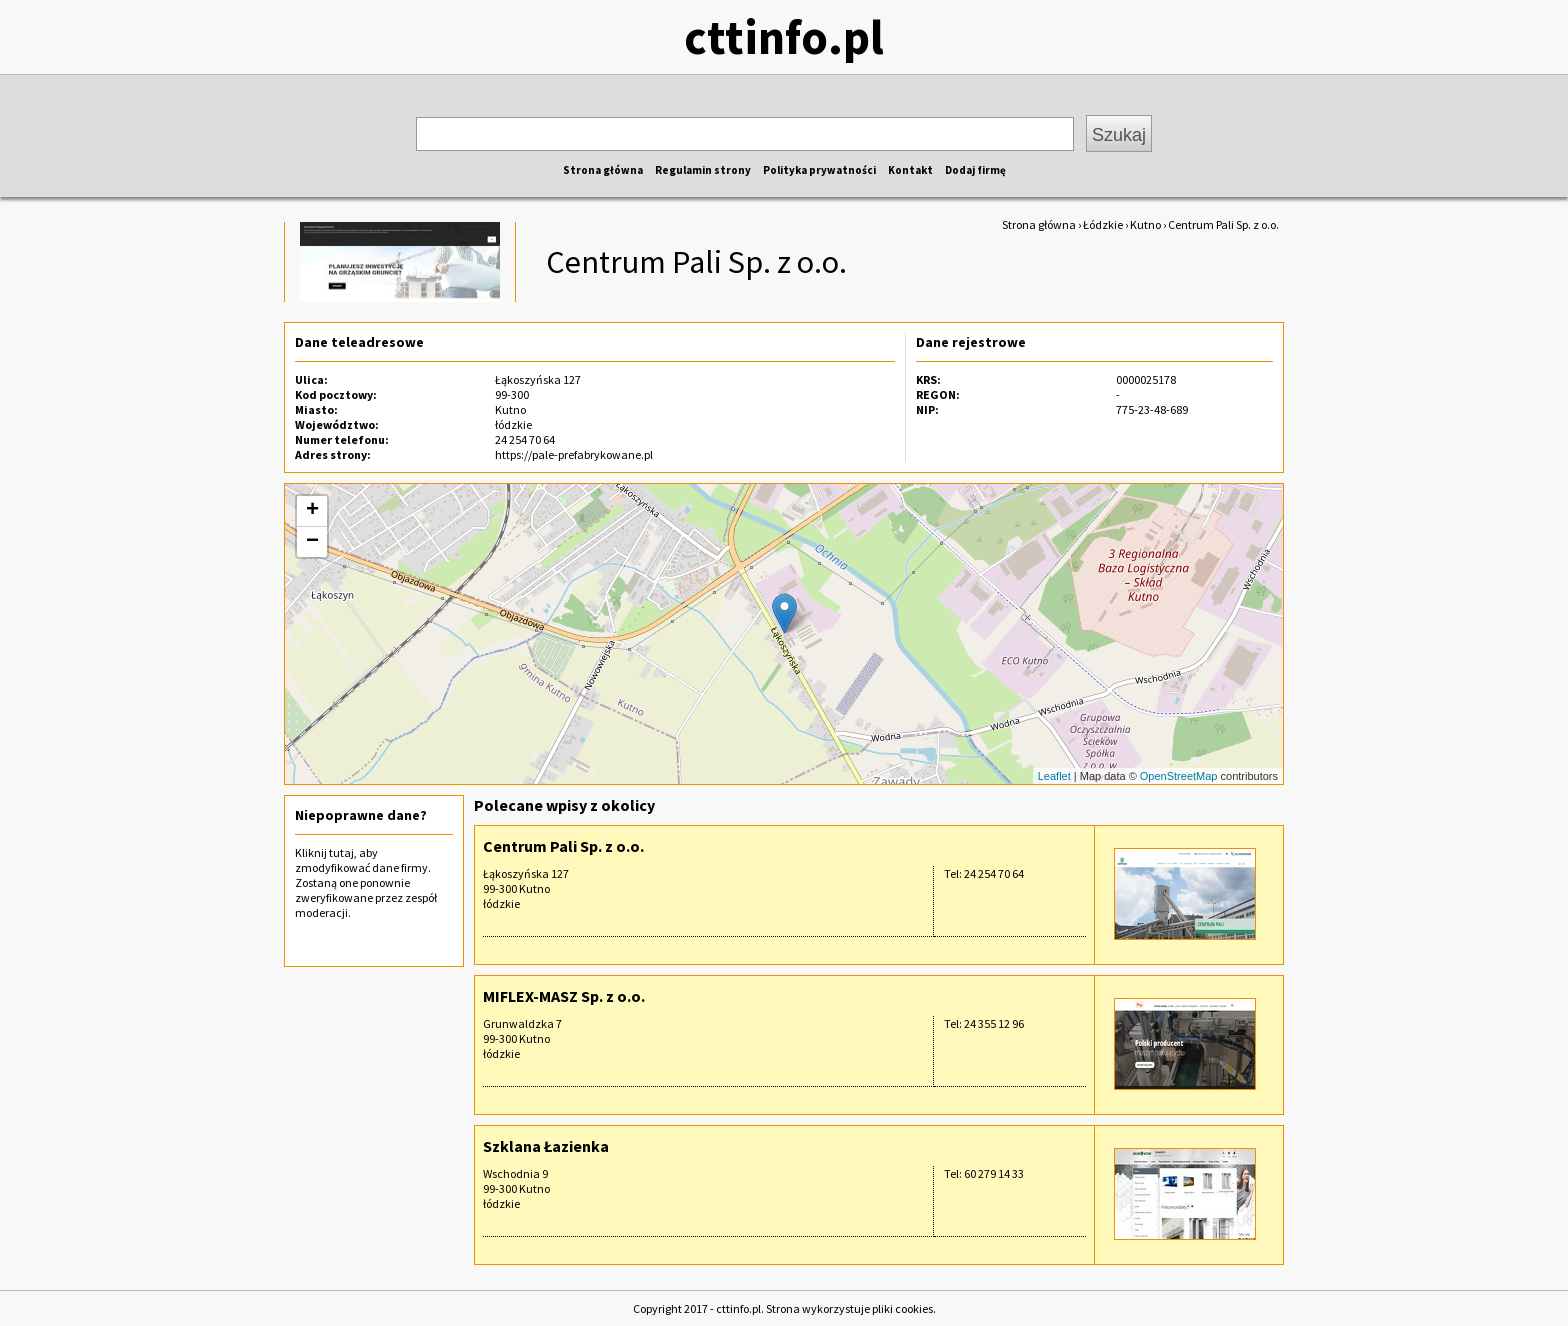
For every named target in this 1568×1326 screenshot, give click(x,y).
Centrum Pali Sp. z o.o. (563, 846)
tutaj (341, 852)
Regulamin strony (703, 170)
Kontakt (910, 170)
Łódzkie (1103, 224)
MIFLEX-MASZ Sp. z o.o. (564, 996)
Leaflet (1054, 776)
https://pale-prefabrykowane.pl (574, 454)
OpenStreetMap (1179, 776)
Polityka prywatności (819, 170)
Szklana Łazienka (546, 1146)
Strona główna (603, 170)
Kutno (1145, 224)
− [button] (312, 542)
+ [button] (312, 511)
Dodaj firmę (975, 170)
